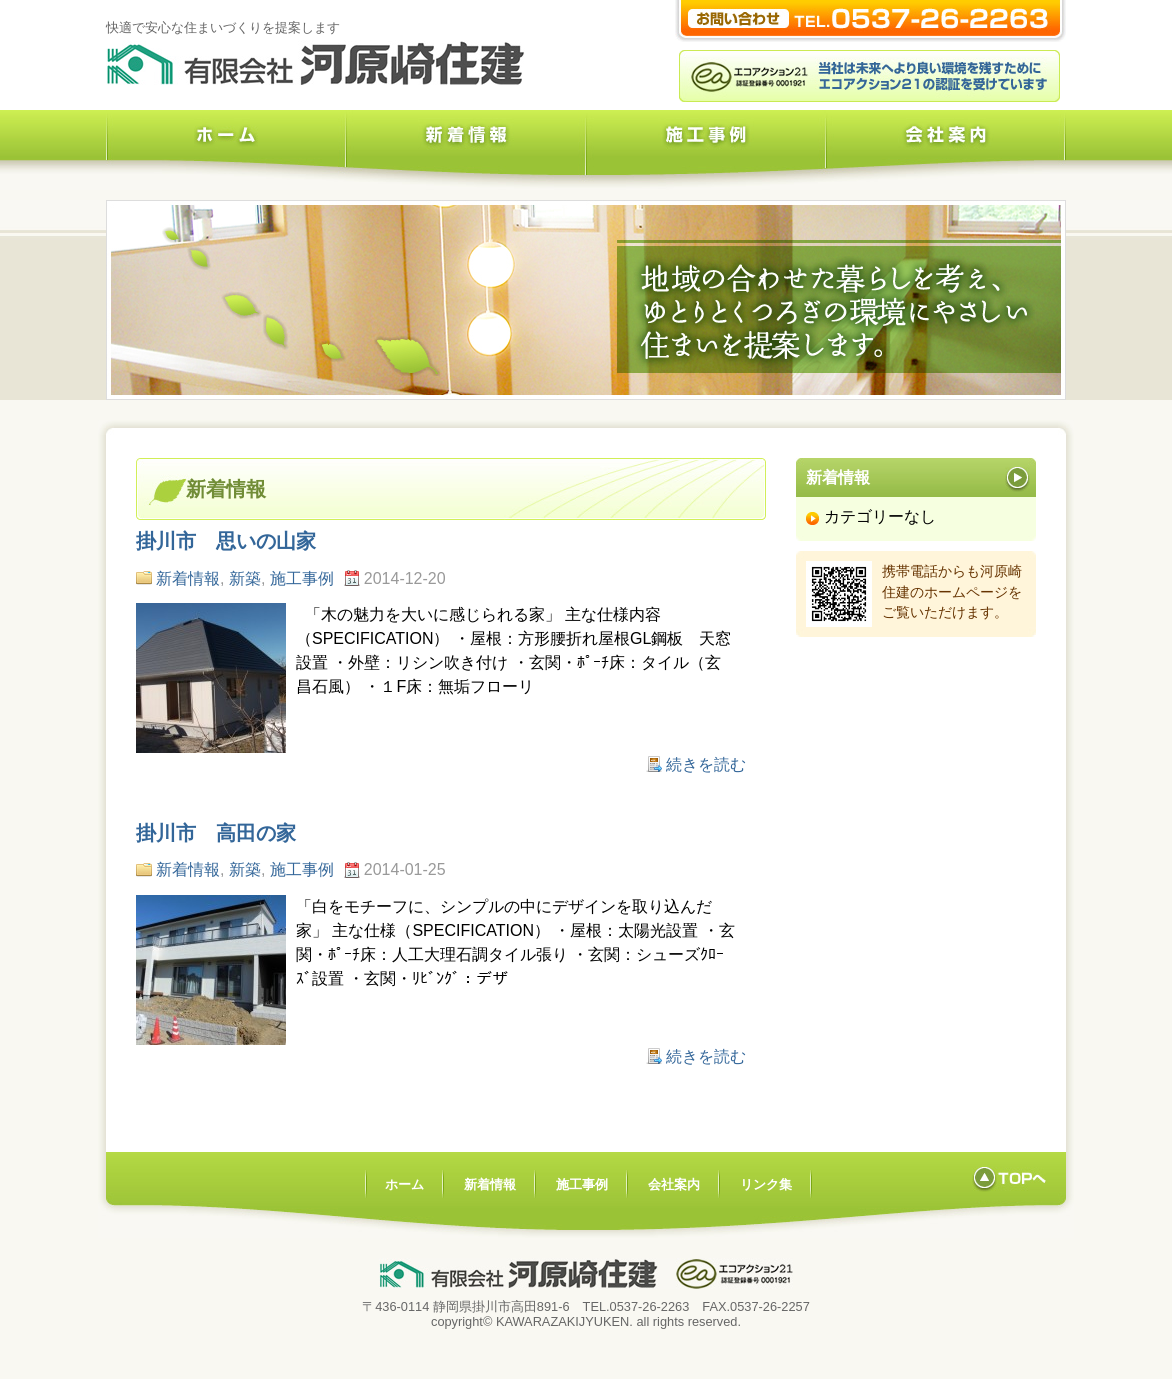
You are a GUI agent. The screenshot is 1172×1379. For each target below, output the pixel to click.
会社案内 (946, 150)
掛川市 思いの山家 (226, 541)
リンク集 (766, 1184)
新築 (245, 578)
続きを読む (706, 764)
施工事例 (706, 150)
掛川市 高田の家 (216, 833)
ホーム (226, 150)
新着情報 (466, 150)
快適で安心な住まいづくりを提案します (223, 27)
